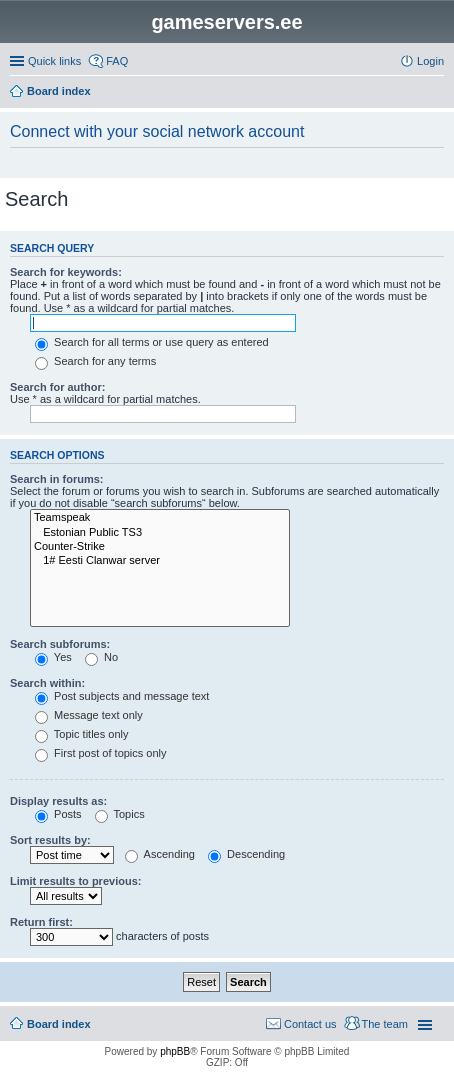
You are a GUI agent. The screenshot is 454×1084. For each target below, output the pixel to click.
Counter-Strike (160, 547)
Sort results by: (50, 840)
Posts (58, 814)
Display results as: (58, 801)
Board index (59, 1024)
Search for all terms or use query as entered (152, 342)
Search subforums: (60, 644)
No (101, 657)
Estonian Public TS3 (160, 533)
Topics (120, 814)
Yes (53, 657)
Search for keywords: (66, 272)
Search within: (47, 683)
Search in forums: (57, 479)
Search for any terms (95, 361)
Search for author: (57, 387)
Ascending (160, 854)
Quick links (54, 61)
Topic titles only (81, 734)
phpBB (175, 1051)
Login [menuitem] (430, 61)
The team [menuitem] (385, 1024)
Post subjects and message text (122, 696)
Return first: (41, 922)
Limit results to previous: (75, 881)
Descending (246, 854)
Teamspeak (160, 518)
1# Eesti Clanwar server (160, 561)
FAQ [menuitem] (117, 61)
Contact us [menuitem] (310, 1024)
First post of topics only (101, 753)
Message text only (89, 715)
